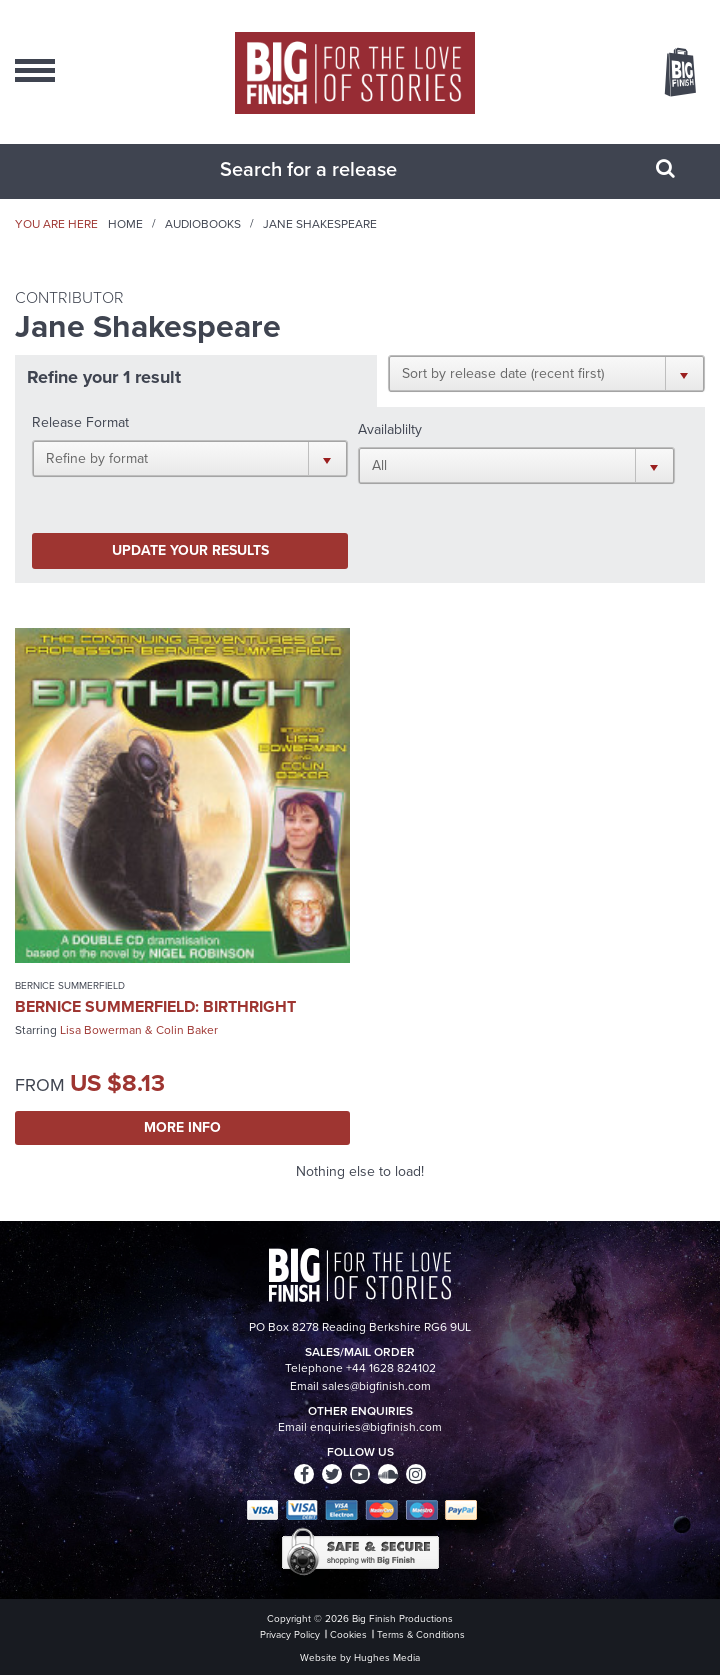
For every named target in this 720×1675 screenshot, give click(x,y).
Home (125, 224)
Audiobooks (203, 224)
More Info (182, 1127)
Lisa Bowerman (101, 1030)
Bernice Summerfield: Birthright (155, 1006)
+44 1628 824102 (391, 1368)
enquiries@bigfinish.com (376, 1427)
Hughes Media (387, 1657)
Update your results (190, 550)
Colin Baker (187, 1030)
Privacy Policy (290, 1634)
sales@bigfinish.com (376, 1386)
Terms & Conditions (421, 1634)
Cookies (348, 1634)
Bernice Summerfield (70, 985)
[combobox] (335, 169)
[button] (546, 373)
